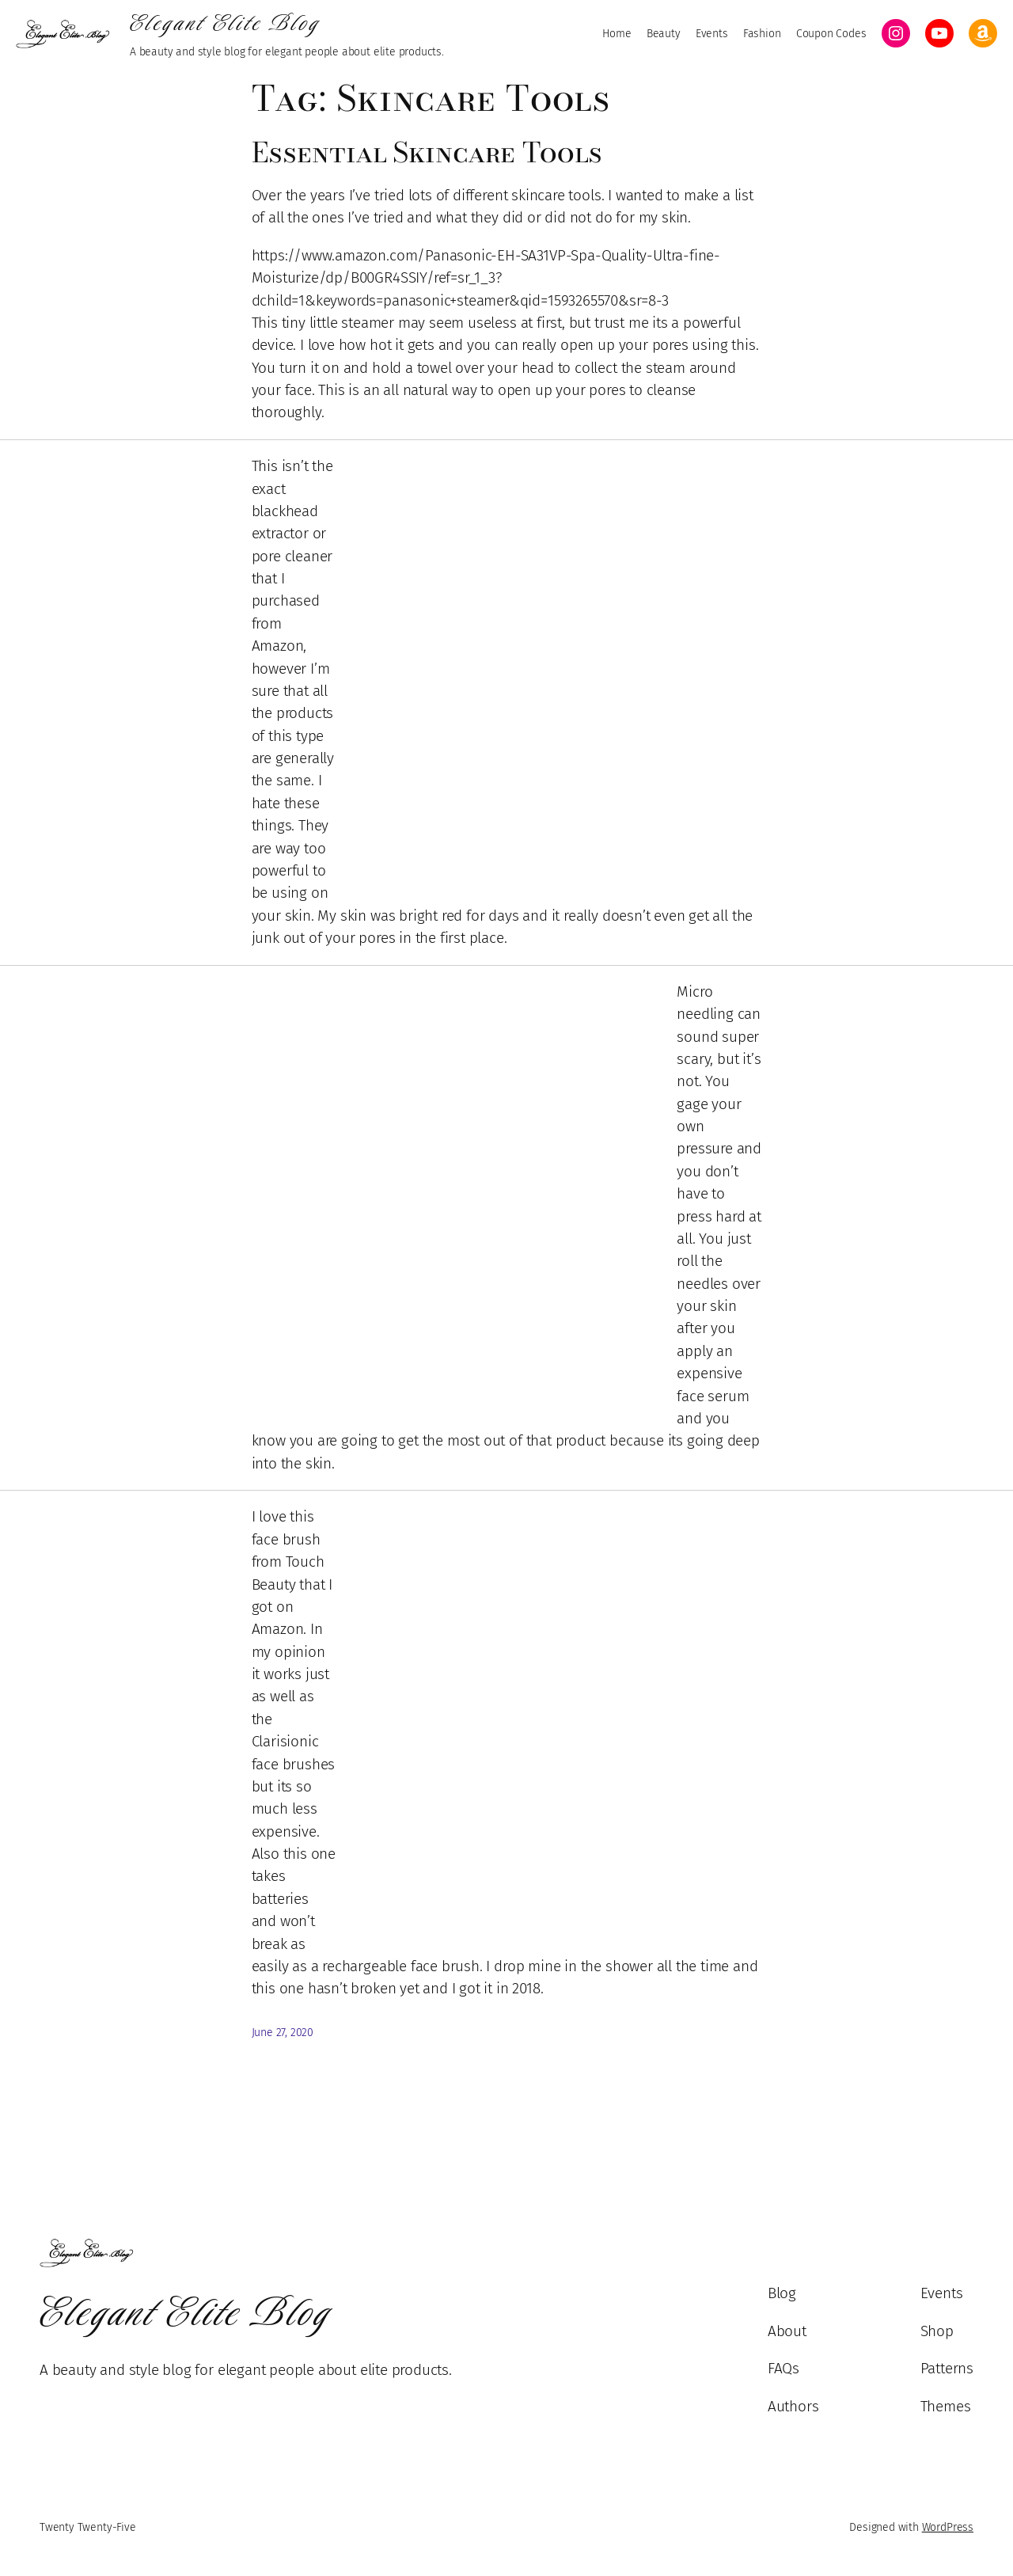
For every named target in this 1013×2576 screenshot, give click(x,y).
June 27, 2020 (283, 2032)
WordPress (947, 2527)
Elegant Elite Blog (225, 23)
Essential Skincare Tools (427, 152)
